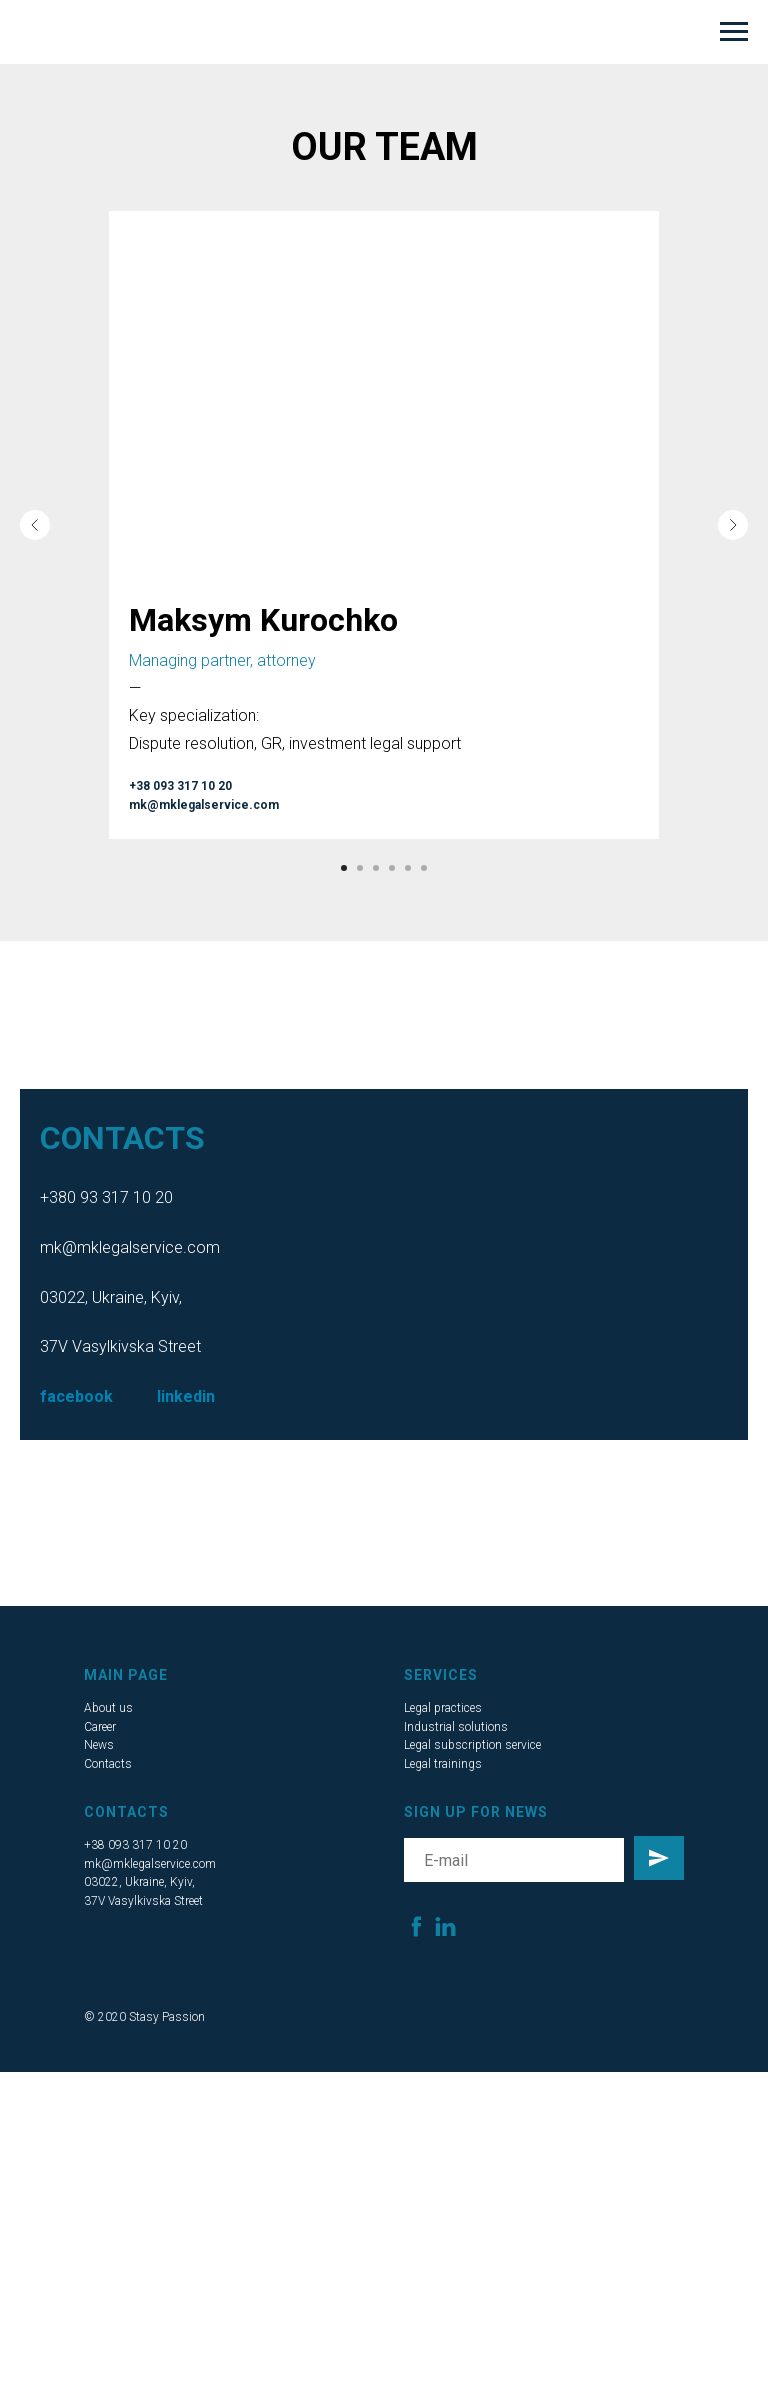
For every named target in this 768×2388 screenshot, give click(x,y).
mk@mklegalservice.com (130, 1247)
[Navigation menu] (734, 32)
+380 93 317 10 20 (106, 1197)
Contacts (108, 1764)
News (99, 1745)
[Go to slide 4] (392, 868)
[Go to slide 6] (424, 868)
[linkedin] (445, 1926)
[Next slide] (733, 525)
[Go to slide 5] (408, 868)
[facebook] (416, 1926)
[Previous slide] (35, 525)
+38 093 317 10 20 (135, 1845)
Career (100, 1727)
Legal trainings (443, 1764)
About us (108, 1708)
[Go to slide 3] (376, 868)
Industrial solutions (456, 1727)
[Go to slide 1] (344, 868)
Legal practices (443, 1708)
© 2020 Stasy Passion (144, 2017)
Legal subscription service (472, 1745)
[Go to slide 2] (360, 868)
